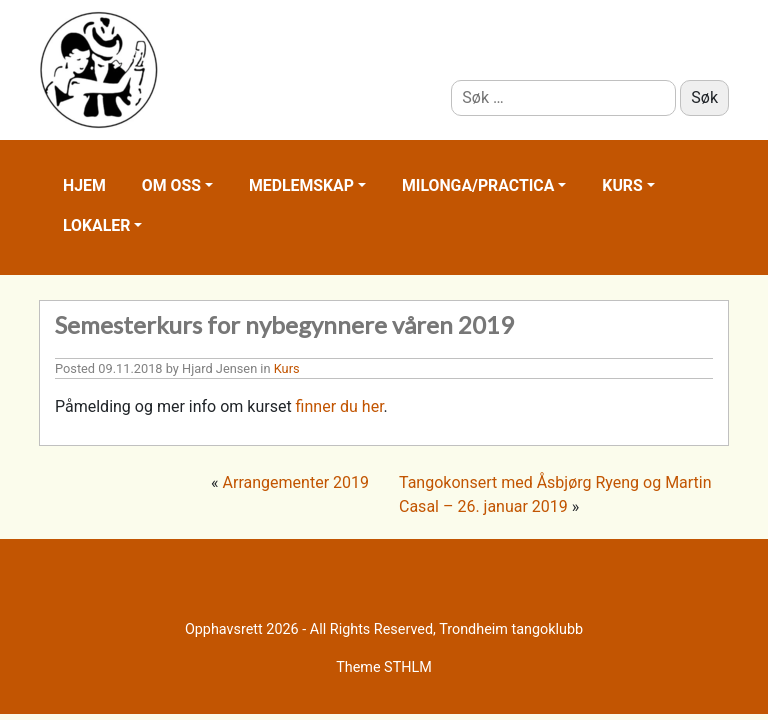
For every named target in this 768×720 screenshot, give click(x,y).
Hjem (84, 185)
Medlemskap (301, 185)
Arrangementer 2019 (296, 482)
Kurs (622, 185)
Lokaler (96, 225)
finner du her (340, 406)
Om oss (171, 185)
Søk (704, 97)
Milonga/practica (478, 185)
